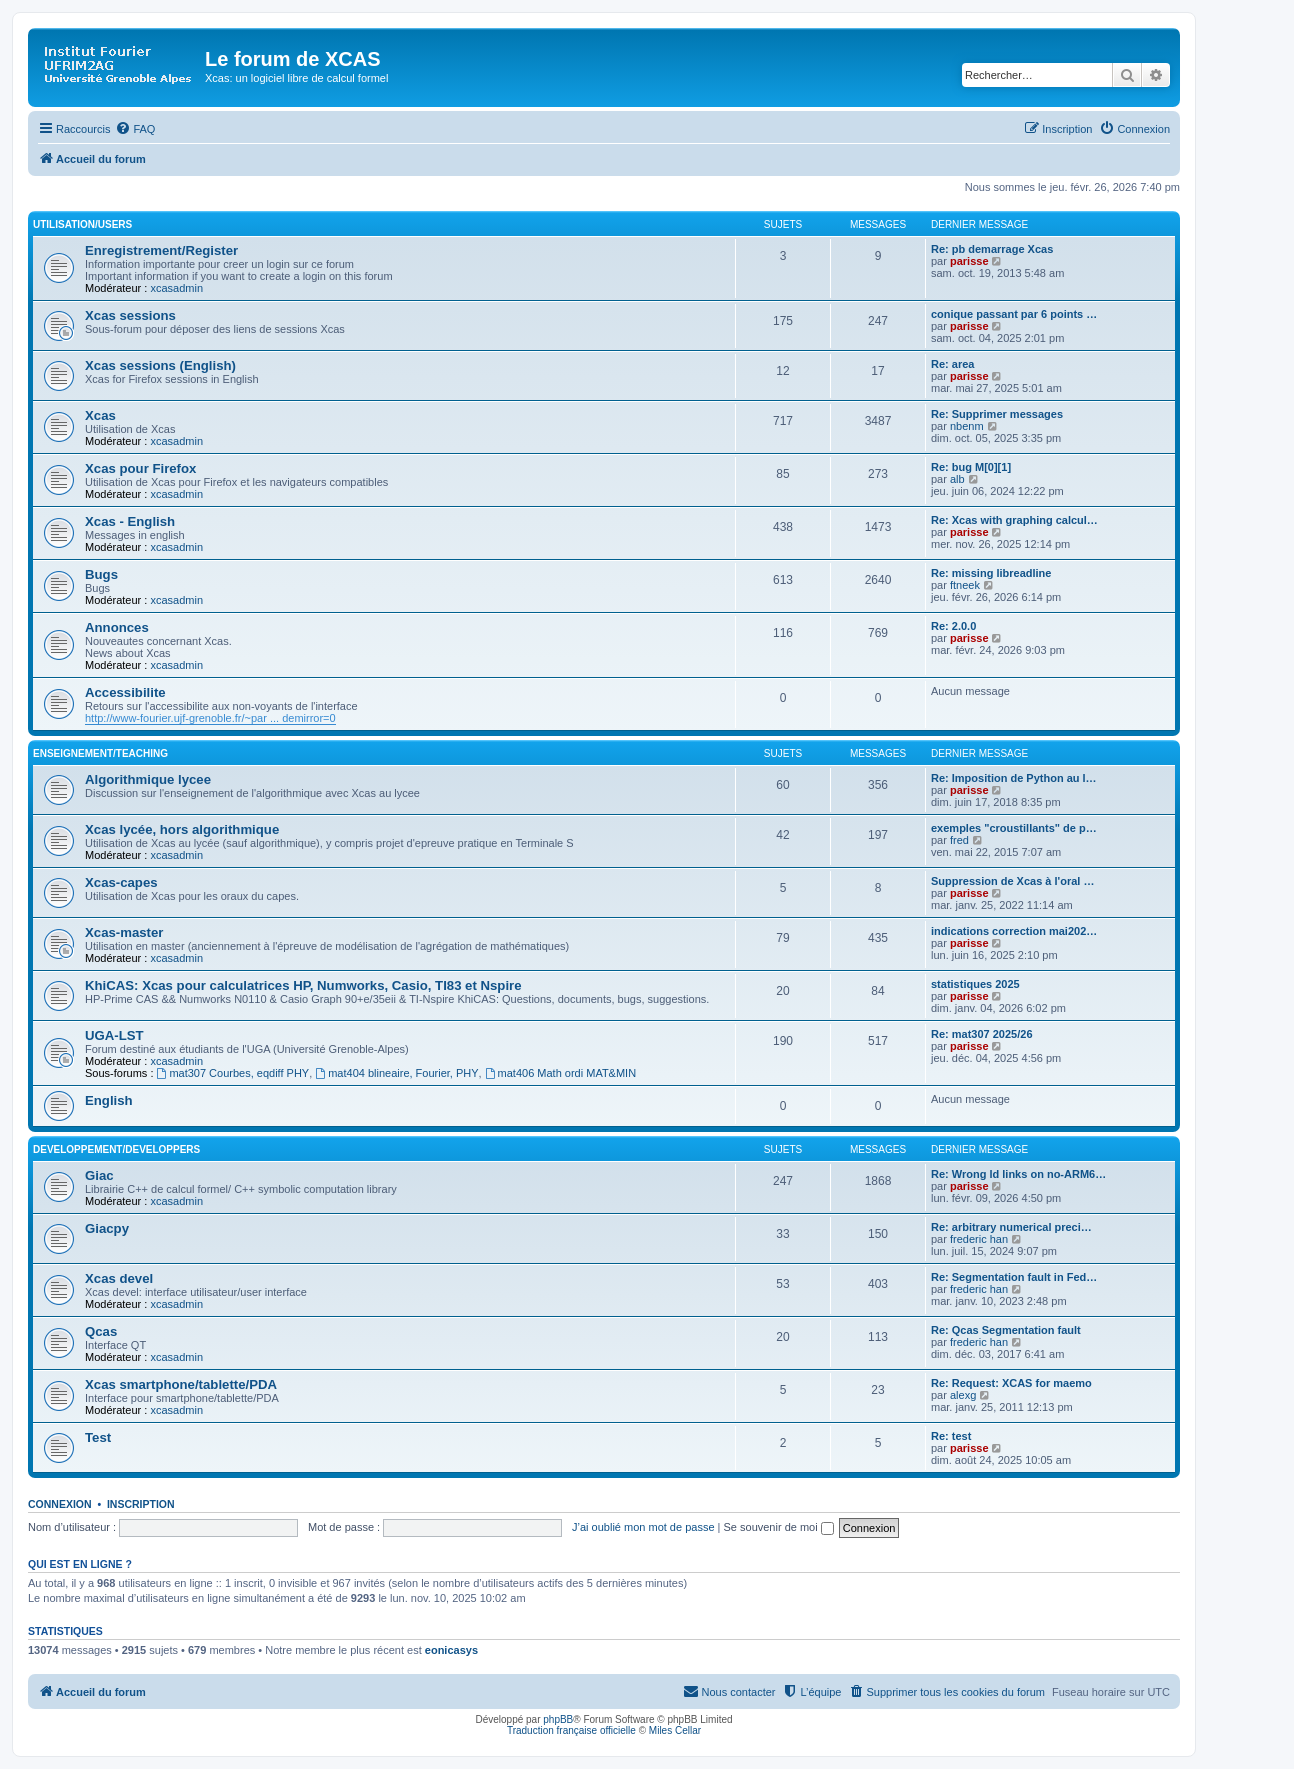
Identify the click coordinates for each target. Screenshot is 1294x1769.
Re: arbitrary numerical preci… (1011, 1227)
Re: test (951, 1436)
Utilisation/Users (82, 224)
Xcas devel (119, 1278)
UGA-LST (114, 1035)
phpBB (558, 1719)
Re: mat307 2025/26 (982, 1034)
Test (98, 1437)
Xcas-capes (121, 882)
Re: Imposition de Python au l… (1014, 778)
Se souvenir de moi (779, 1527)
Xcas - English (130, 521)
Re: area (952, 364)
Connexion (60, 1504)
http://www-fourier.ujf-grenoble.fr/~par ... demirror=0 (210, 718)
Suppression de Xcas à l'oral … (1012, 881)
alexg (963, 1395)
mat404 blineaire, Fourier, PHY (396, 1073)
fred (959, 840)
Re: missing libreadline (991, 573)
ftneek (965, 585)
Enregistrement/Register (161, 250)
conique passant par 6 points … (1014, 314)
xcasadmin (176, 288)
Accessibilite (125, 692)
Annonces (117, 627)
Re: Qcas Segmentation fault (1006, 1330)
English (109, 1100)
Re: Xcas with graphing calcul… (1014, 520)
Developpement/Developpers (116, 1149)
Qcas (101, 1331)
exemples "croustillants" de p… (1014, 828)
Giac (99, 1175)
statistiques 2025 (975, 984)
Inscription (141, 1504)
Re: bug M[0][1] (971, 467)
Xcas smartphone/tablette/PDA (181, 1384)
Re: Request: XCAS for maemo (1011, 1383)
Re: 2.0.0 (953, 626)
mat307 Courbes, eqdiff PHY (233, 1073)
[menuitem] (135, 129)
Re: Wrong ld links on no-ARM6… (1018, 1174)
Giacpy (107, 1228)
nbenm (967, 426)
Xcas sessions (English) (160, 365)
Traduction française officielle (571, 1730)
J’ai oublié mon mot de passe (643, 1527)
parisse (969, 261)
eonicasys (451, 1650)
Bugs (101, 574)
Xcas (100, 415)
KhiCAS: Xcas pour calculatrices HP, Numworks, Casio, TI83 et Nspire (303, 985)
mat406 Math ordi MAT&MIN (560, 1073)
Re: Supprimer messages (997, 414)
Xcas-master (124, 932)
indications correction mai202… (1014, 931)
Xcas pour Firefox (140, 468)
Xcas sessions (130, 315)
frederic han (979, 1239)
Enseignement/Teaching (100, 753)
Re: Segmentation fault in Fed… (1014, 1277)
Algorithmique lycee (148, 779)
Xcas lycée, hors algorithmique (182, 829)
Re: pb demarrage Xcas (992, 249)
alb (957, 479)
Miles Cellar (675, 1730)
